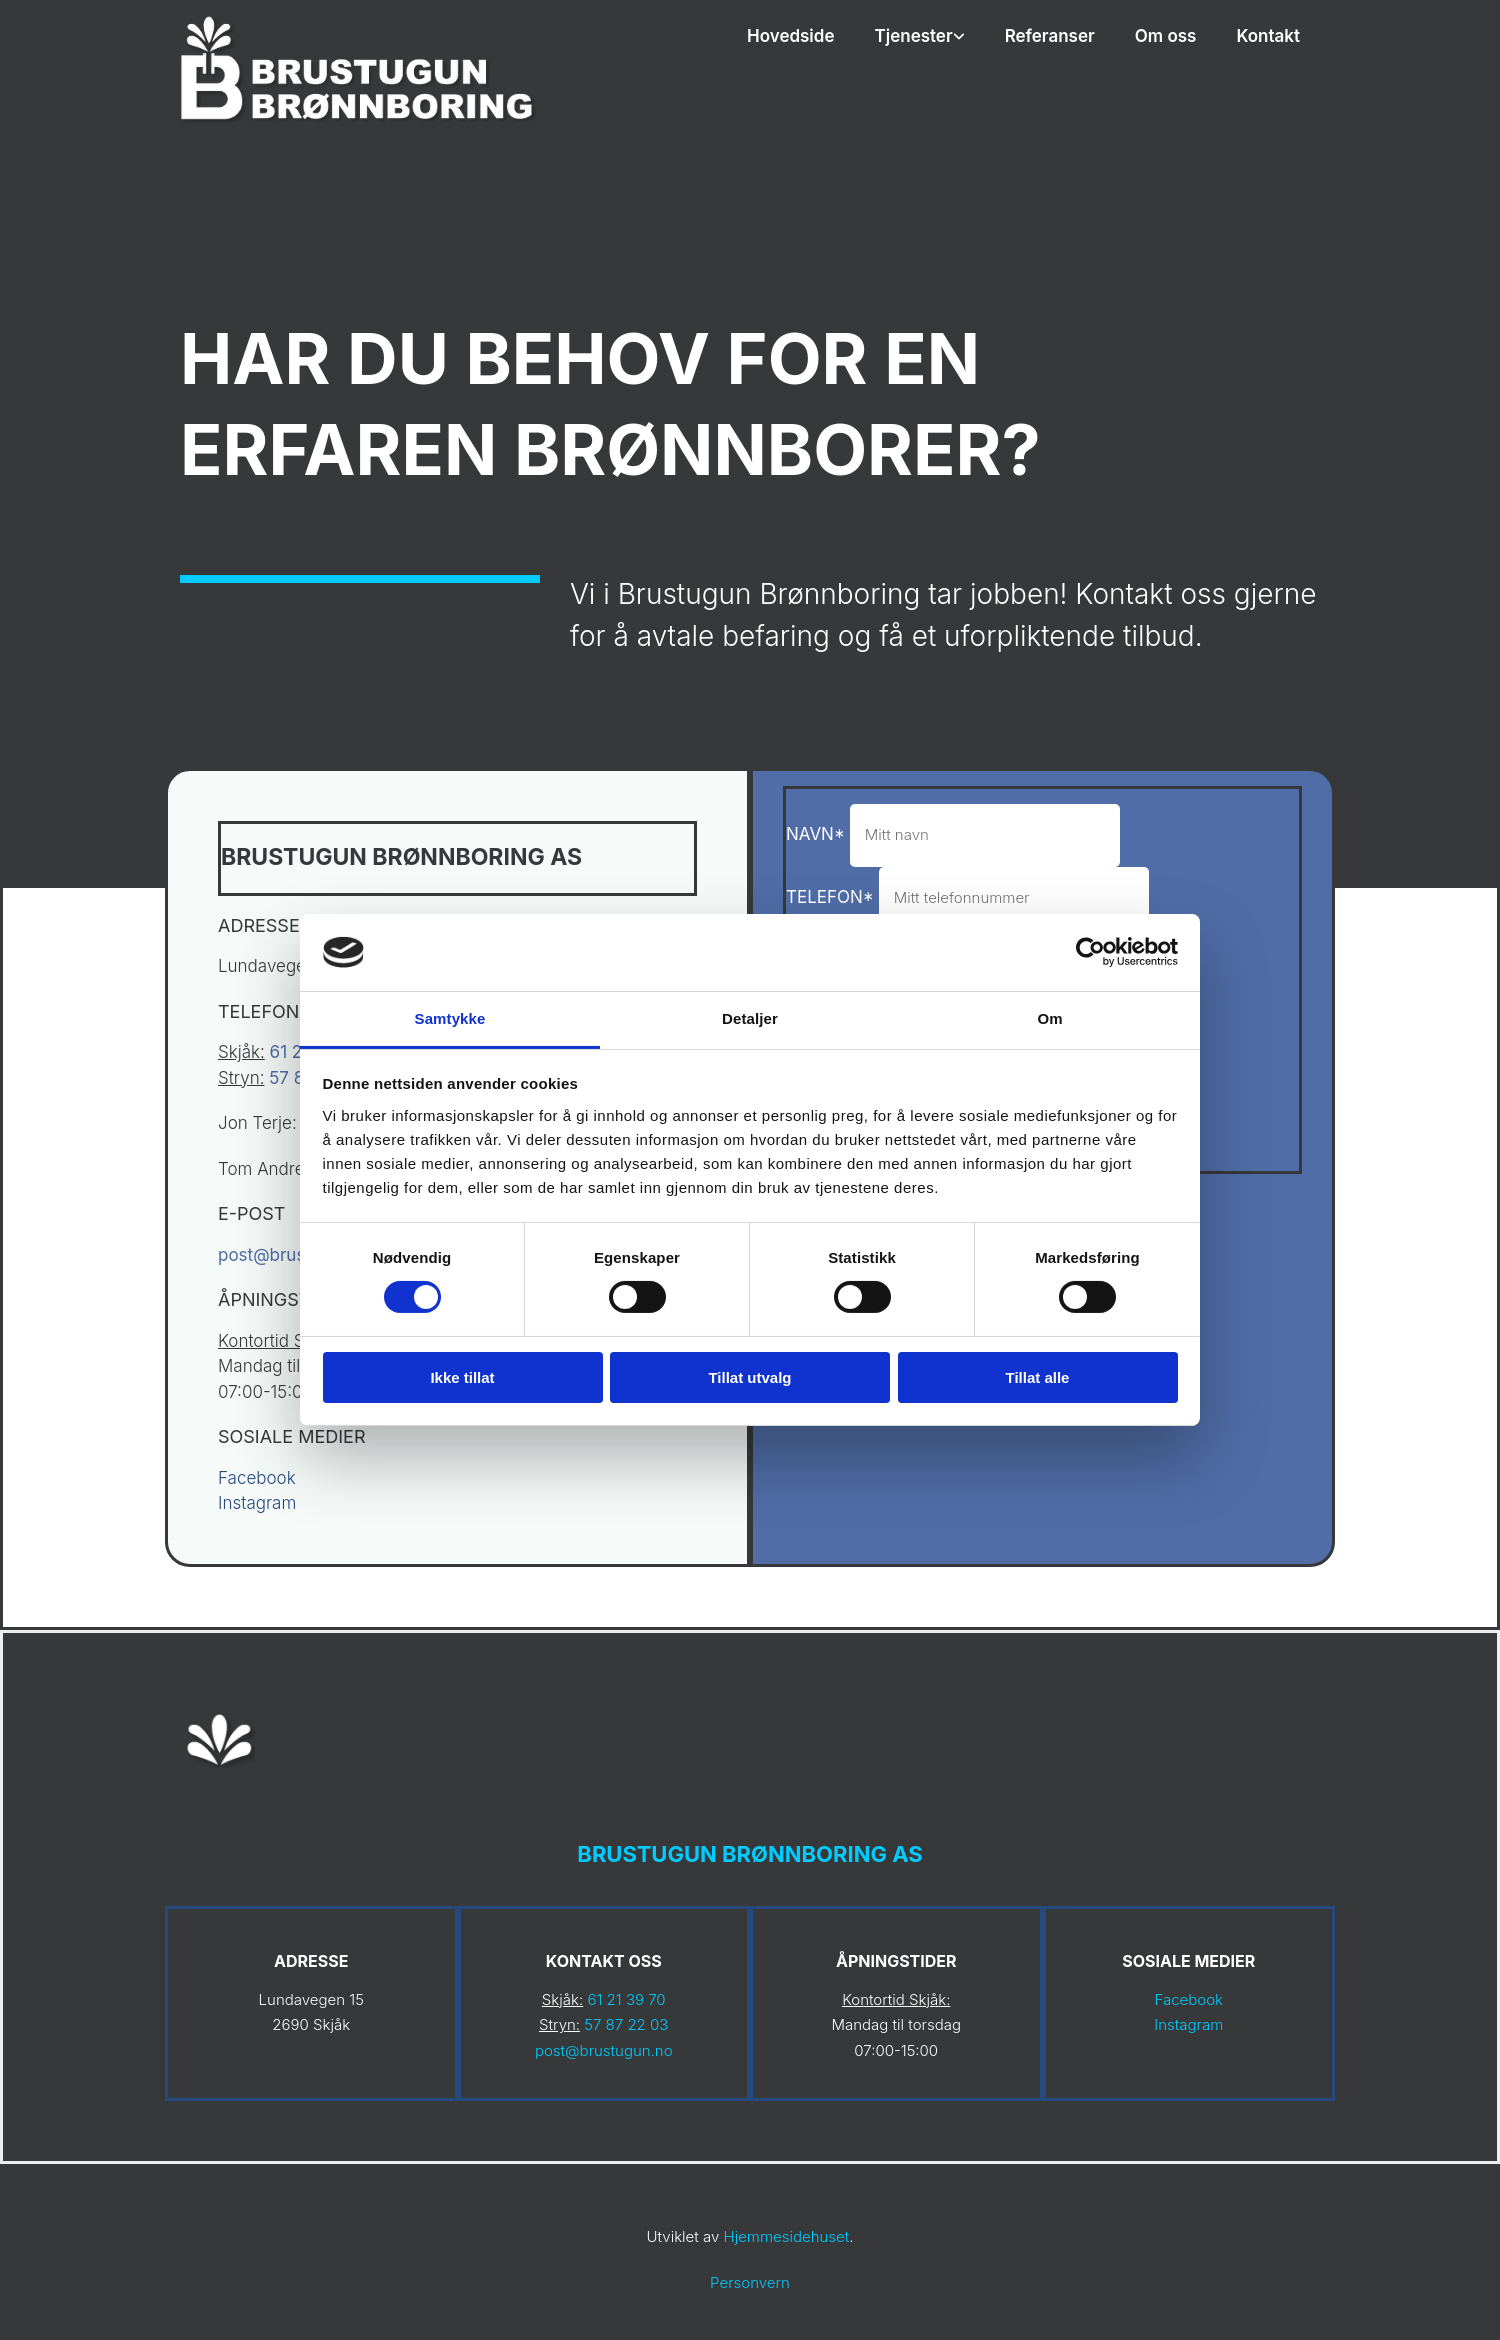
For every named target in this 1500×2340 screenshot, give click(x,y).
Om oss (1166, 36)
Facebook (257, 1478)
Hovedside (791, 36)
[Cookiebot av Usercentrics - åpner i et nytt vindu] (1090, 952)
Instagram (257, 1503)
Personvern (750, 2282)
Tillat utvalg (749, 1377)
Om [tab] (1049, 1018)
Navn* (815, 834)
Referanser (1050, 36)
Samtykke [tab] (450, 1018)
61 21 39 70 (626, 1999)
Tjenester (914, 36)
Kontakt (1268, 36)
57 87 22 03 (626, 2024)
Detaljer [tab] (750, 1018)
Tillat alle (1038, 1377)
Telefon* (830, 897)
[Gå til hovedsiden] (360, 130)
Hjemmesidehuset (787, 2236)
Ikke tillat (462, 1377)
